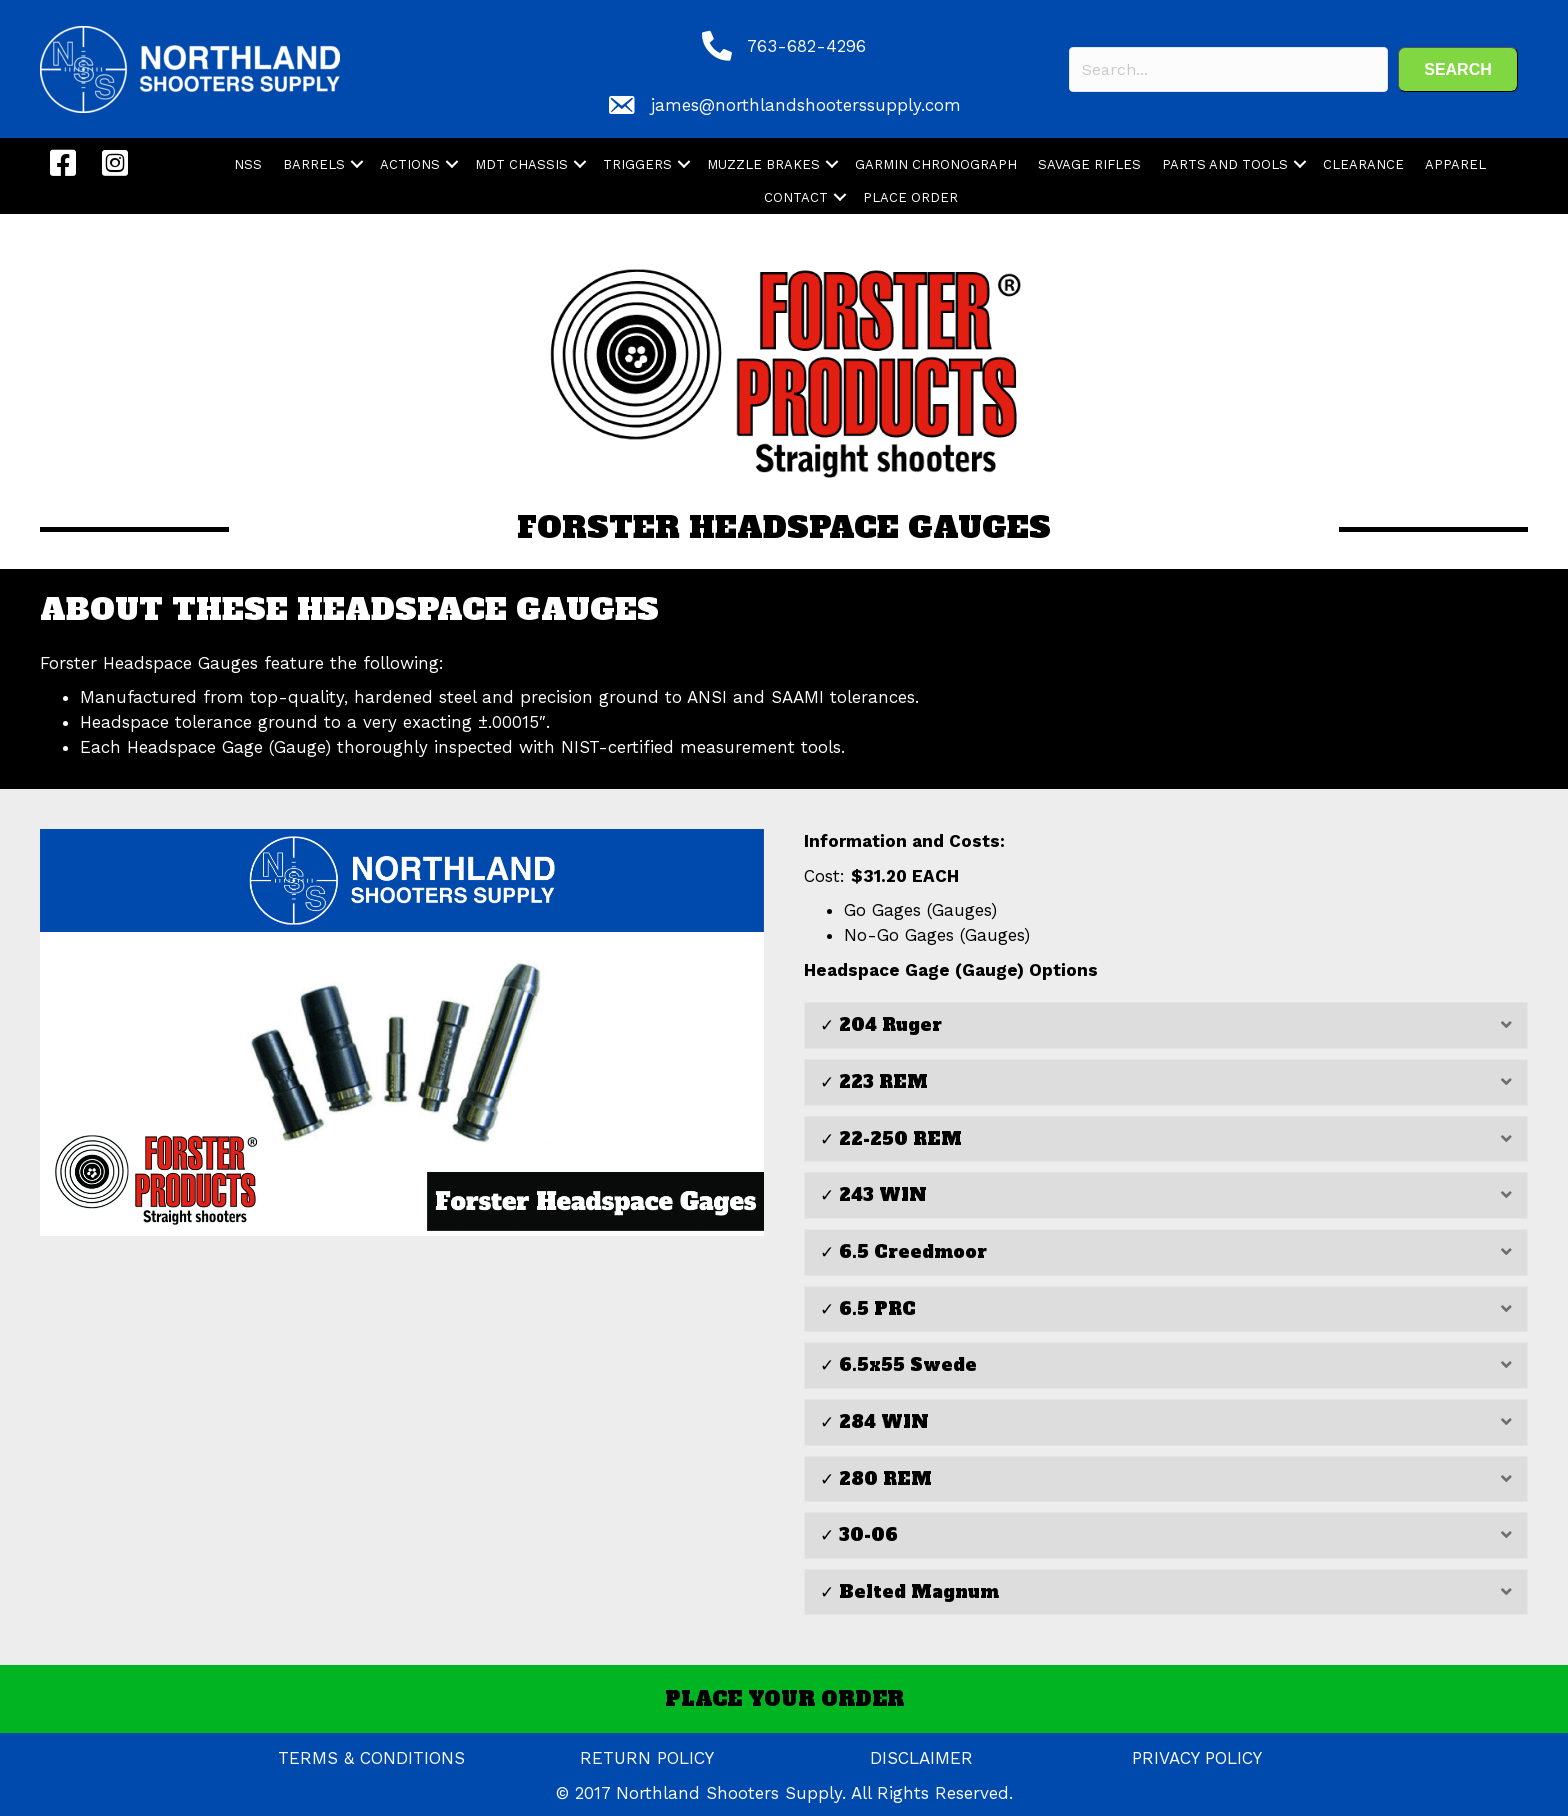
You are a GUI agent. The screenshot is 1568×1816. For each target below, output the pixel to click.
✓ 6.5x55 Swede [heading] (898, 1365)
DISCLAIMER (921, 1758)
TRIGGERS (637, 164)
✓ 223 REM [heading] (874, 1082)
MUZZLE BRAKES (763, 164)
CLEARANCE (1363, 164)
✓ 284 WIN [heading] (874, 1422)
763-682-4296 (806, 46)
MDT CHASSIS (521, 164)
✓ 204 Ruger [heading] (881, 1025)
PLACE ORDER (910, 197)
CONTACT (796, 197)
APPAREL (1455, 164)
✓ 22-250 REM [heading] (891, 1139)
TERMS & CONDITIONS (371, 1758)
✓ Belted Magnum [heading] (909, 1592)
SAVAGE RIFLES (1089, 164)
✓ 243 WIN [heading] (873, 1195)
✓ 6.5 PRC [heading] (868, 1309)
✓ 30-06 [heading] (859, 1535)
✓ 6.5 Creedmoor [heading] (903, 1252)
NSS (248, 164)
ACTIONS (410, 164)
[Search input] (1228, 69)
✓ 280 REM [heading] (876, 1479)
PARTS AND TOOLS (1225, 164)
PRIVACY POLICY (1197, 1758)
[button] (1458, 69)
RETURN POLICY (647, 1758)
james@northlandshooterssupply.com (806, 105)
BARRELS (314, 164)
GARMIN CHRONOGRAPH (936, 164)
